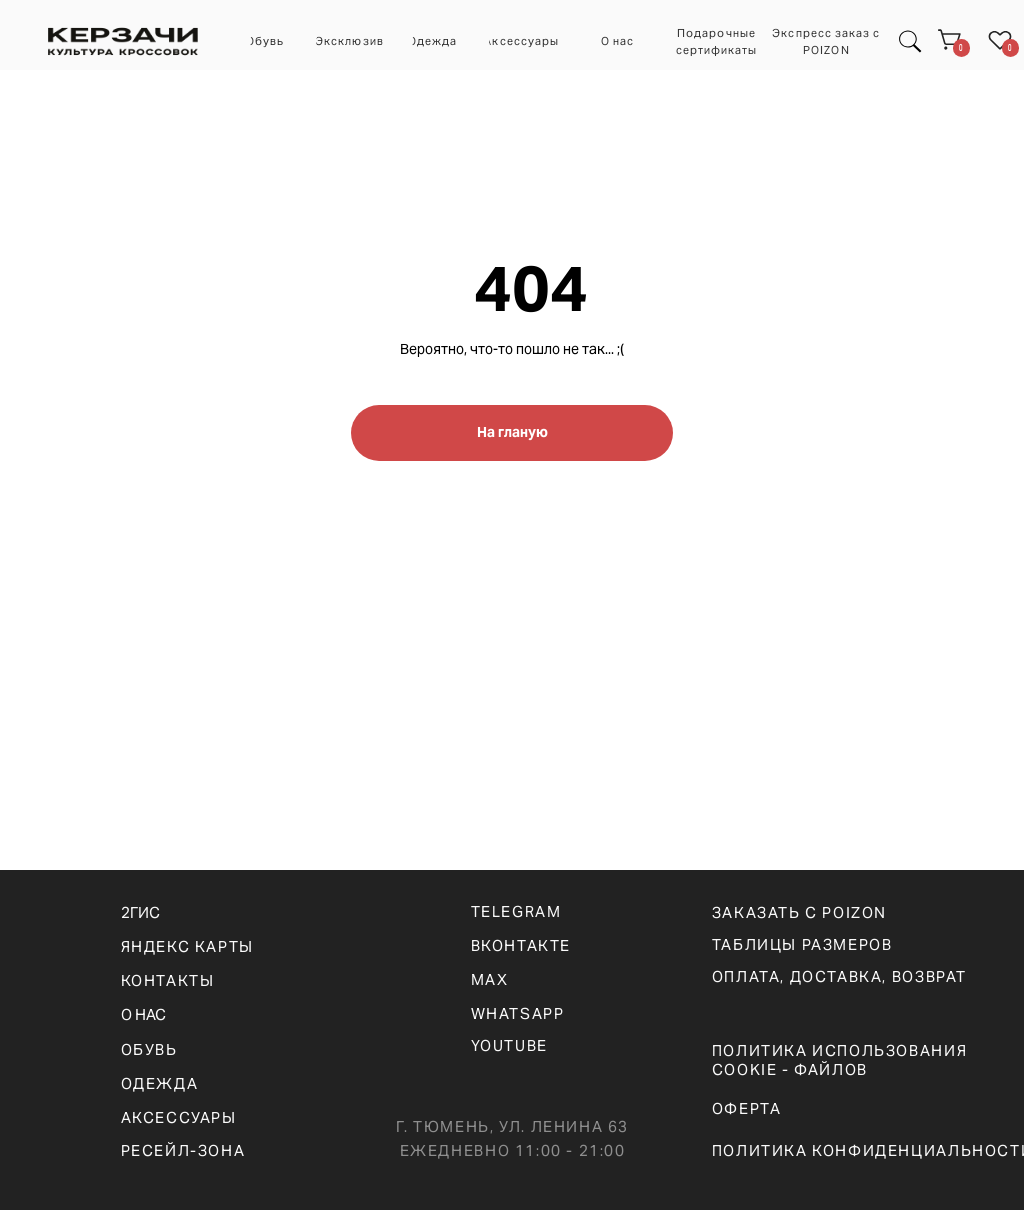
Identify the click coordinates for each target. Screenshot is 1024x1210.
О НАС (143, 1014)
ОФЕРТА (747, 1108)
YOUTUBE (509, 1045)
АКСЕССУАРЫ (179, 1117)
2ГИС (140, 912)
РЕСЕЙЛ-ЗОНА (183, 1150)
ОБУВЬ (149, 1049)
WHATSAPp (518, 1013)
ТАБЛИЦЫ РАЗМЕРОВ (802, 944)
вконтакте (521, 945)
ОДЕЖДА (160, 1083)
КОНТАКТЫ (168, 980)
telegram (516, 911)
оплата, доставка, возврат (839, 976)
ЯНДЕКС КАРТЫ (187, 946)
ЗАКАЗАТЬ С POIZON (799, 912)
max (490, 979)
